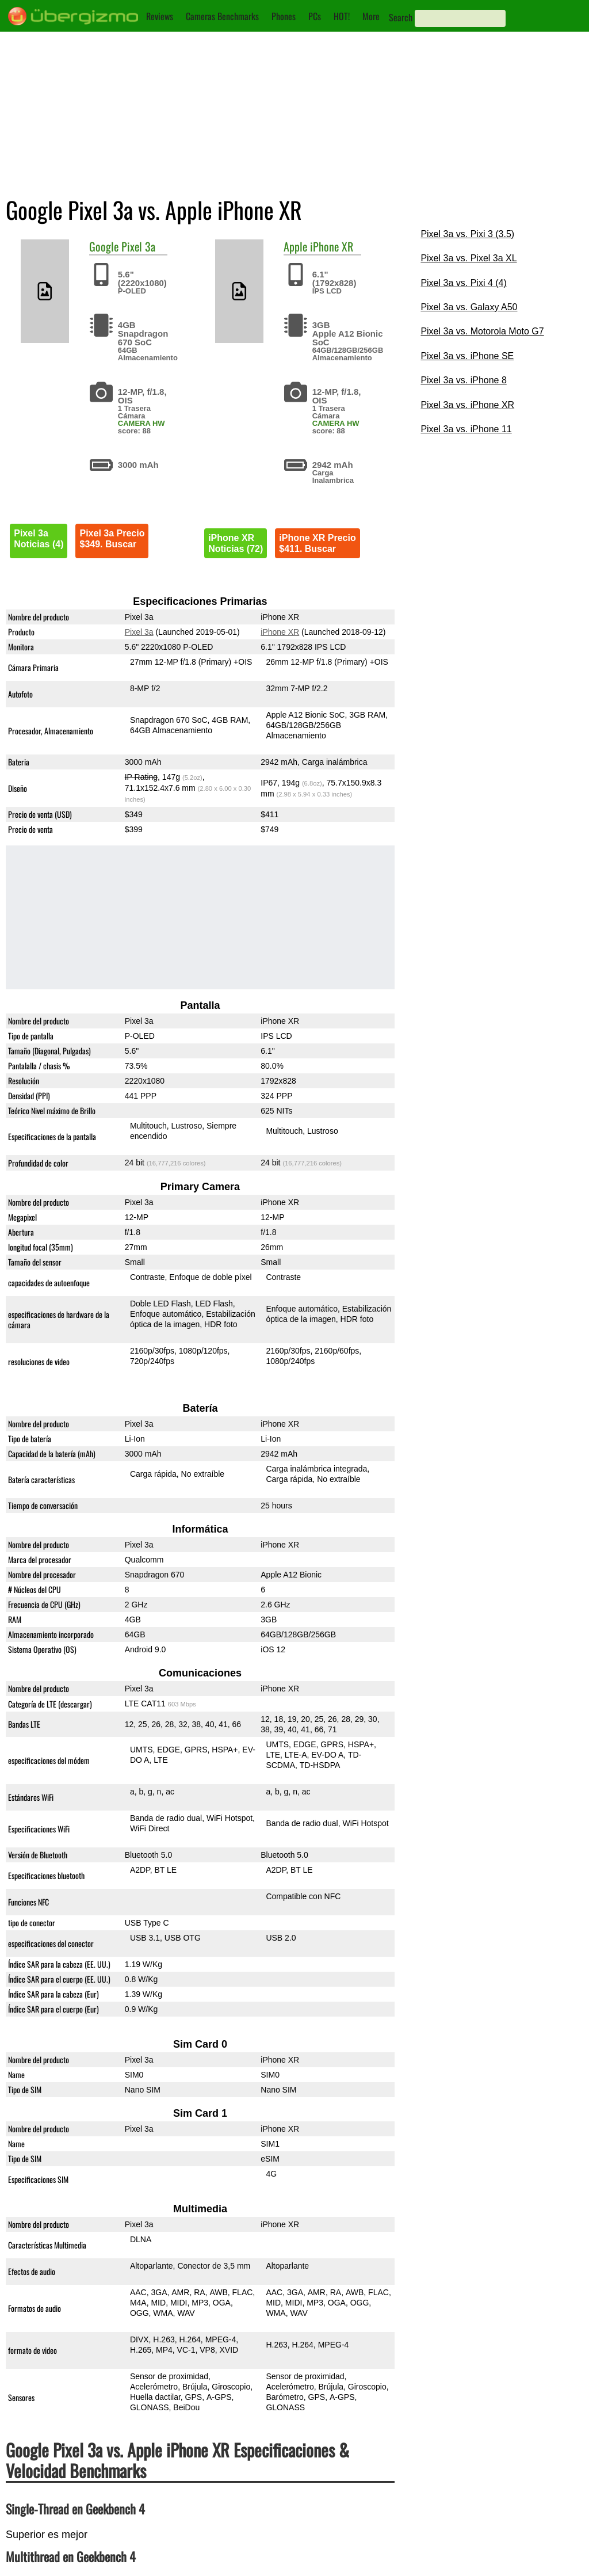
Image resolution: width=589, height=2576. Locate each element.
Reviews (159, 16)
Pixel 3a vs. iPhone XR (467, 405)
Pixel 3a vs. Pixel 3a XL (468, 258)
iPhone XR (331, 246)
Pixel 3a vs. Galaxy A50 (468, 307)
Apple (295, 246)
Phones (283, 16)
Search (400, 17)
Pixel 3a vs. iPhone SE (467, 356)
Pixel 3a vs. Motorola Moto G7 (482, 331)
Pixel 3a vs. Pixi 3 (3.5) (467, 234)
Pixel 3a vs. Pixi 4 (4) (463, 283)
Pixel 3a (138, 246)
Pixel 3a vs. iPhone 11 (465, 429)
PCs (314, 16)
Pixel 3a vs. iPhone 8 (463, 380)
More (371, 16)
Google (103, 246)
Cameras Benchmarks (222, 16)
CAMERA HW (141, 423)
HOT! (342, 16)
